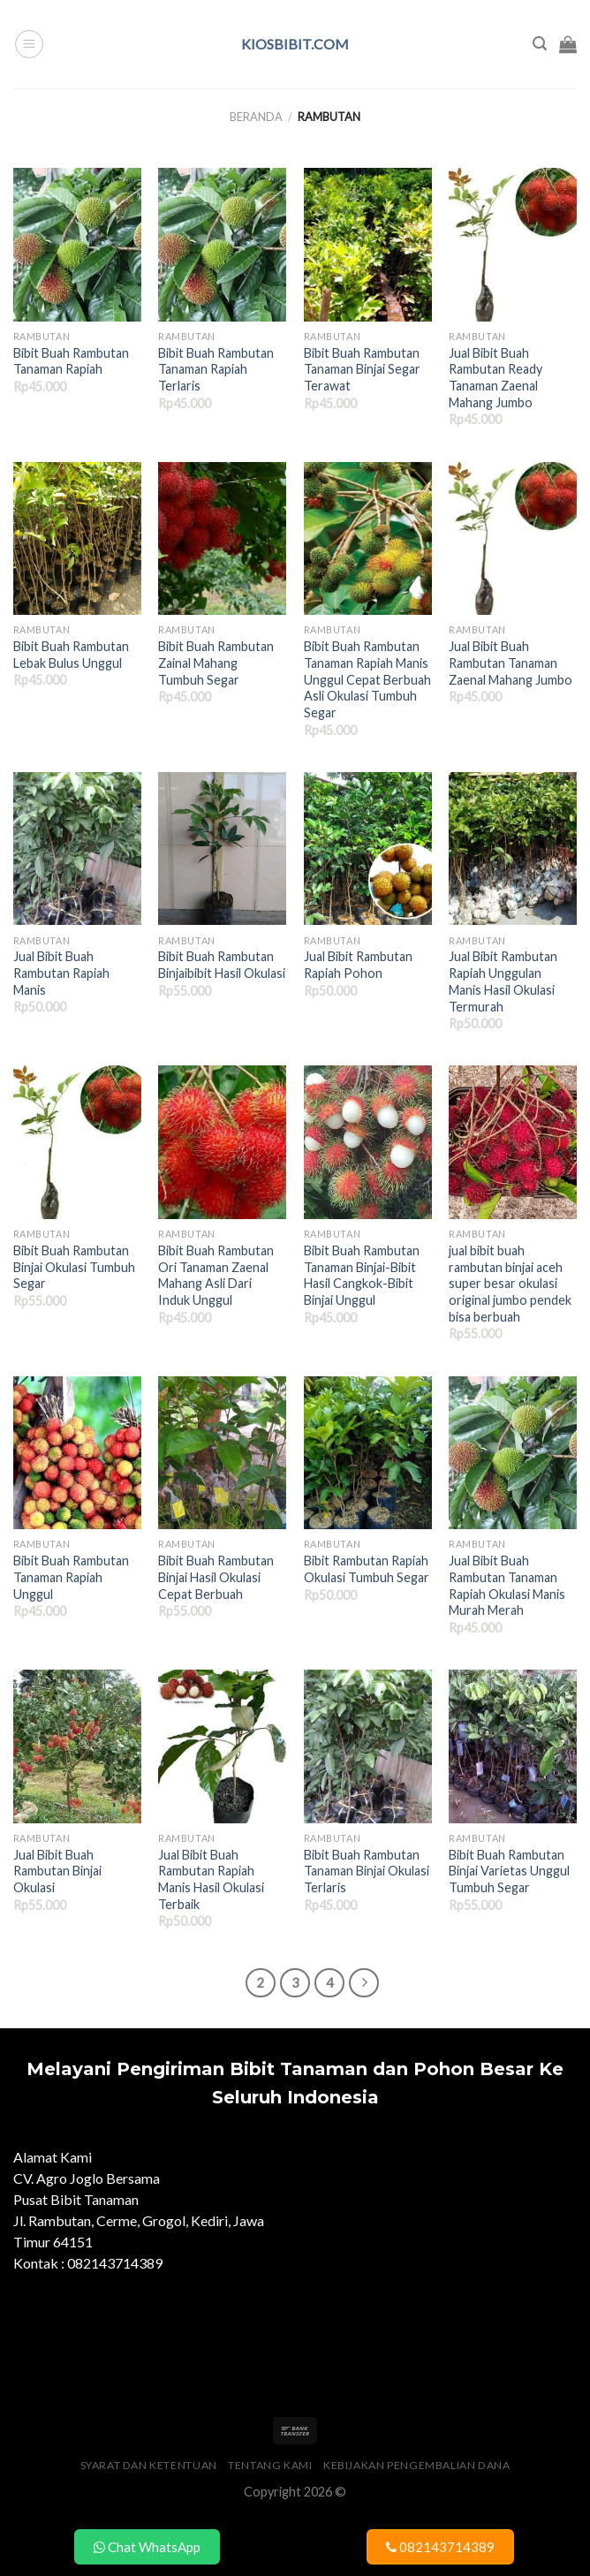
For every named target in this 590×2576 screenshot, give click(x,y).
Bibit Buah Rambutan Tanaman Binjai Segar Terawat (362, 369)
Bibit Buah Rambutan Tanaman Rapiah (71, 361)
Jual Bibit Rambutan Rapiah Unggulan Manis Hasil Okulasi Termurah (503, 981)
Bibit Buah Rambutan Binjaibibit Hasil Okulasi (221, 965)
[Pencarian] (540, 44)
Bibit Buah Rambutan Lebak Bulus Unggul (71, 655)
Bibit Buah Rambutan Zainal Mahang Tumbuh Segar (216, 662)
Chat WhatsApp (147, 2547)
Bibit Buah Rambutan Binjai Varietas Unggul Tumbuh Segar (509, 1871)
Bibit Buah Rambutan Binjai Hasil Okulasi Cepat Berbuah (216, 1577)
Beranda (256, 117)
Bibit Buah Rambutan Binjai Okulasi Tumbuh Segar (74, 1267)
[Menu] (29, 44)
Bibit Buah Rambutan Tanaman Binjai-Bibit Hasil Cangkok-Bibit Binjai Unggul (362, 1275)
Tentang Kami (270, 2465)
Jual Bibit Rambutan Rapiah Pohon (358, 965)
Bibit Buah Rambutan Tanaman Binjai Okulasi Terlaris (366, 1871)
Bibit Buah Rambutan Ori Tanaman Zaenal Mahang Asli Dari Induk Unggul (216, 1275)
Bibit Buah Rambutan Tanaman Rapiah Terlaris (216, 369)
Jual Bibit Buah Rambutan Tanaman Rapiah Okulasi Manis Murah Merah (507, 1585)
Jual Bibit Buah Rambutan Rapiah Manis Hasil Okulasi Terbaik (211, 1879)
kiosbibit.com (295, 44)
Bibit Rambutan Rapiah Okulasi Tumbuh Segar (366, 1569)
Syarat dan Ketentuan (148, 2465)
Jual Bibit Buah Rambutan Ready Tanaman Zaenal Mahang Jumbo (495, 377)
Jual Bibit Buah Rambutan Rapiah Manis (61, 972)
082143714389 (440, 2547)
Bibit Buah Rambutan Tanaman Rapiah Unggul (71, 1577)
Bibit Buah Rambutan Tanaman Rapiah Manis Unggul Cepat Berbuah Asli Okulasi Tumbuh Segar (367, 679)
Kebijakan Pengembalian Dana (417, 2465)
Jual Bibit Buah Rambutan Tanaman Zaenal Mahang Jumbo (510, 662)
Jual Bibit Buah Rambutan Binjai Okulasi (57, 1871)
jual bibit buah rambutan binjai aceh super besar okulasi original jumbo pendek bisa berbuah (510, 1283)
